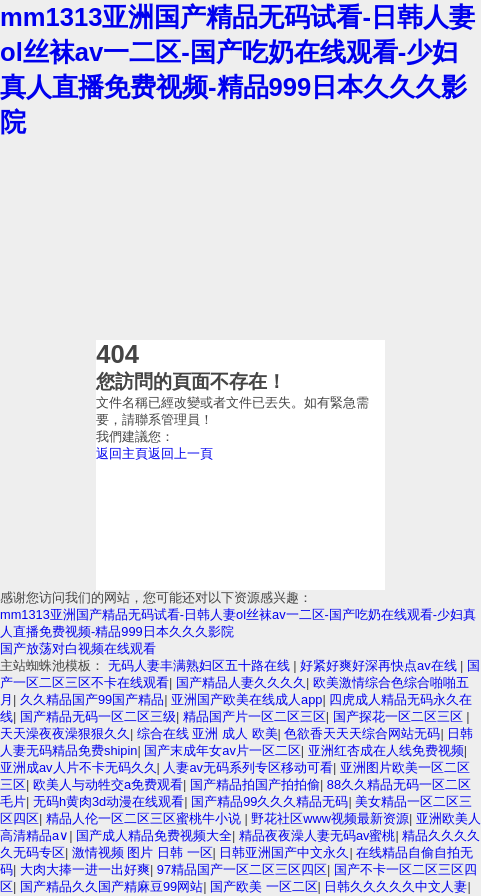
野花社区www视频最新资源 (330, 818)
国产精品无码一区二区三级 (98, 716)
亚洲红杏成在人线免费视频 (386, 750)
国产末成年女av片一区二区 (222, 750)
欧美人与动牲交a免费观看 (108, 784)
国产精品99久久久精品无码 (269, 801)
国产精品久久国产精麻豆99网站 (111, 886)
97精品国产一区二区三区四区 (242, 869)
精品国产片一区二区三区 (254, 716)
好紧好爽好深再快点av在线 (380, 665)
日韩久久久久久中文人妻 (395, 886)
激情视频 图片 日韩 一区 (142, 852)
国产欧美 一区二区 (264, 886)
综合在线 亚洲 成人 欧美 (207, 733)
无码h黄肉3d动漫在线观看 (108, 801)
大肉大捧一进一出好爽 (85, 869)
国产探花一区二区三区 (400, 716)
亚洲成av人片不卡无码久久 (78, 767)
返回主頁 (122, 453)
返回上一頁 (180, 453)
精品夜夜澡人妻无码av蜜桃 (317, 835)
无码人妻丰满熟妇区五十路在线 (201, 665)
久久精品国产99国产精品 (92, 699)
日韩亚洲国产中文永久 (284, 852)
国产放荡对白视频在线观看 (78, 648)
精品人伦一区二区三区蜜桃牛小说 (145, 818)
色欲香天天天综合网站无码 (362, 733)
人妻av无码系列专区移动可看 (248, 767)
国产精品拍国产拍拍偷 (255, 784)
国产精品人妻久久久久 (241, 682)
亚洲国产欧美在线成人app (246, 699)
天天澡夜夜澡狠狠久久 (65, 733)
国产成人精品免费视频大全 (154, 835)
